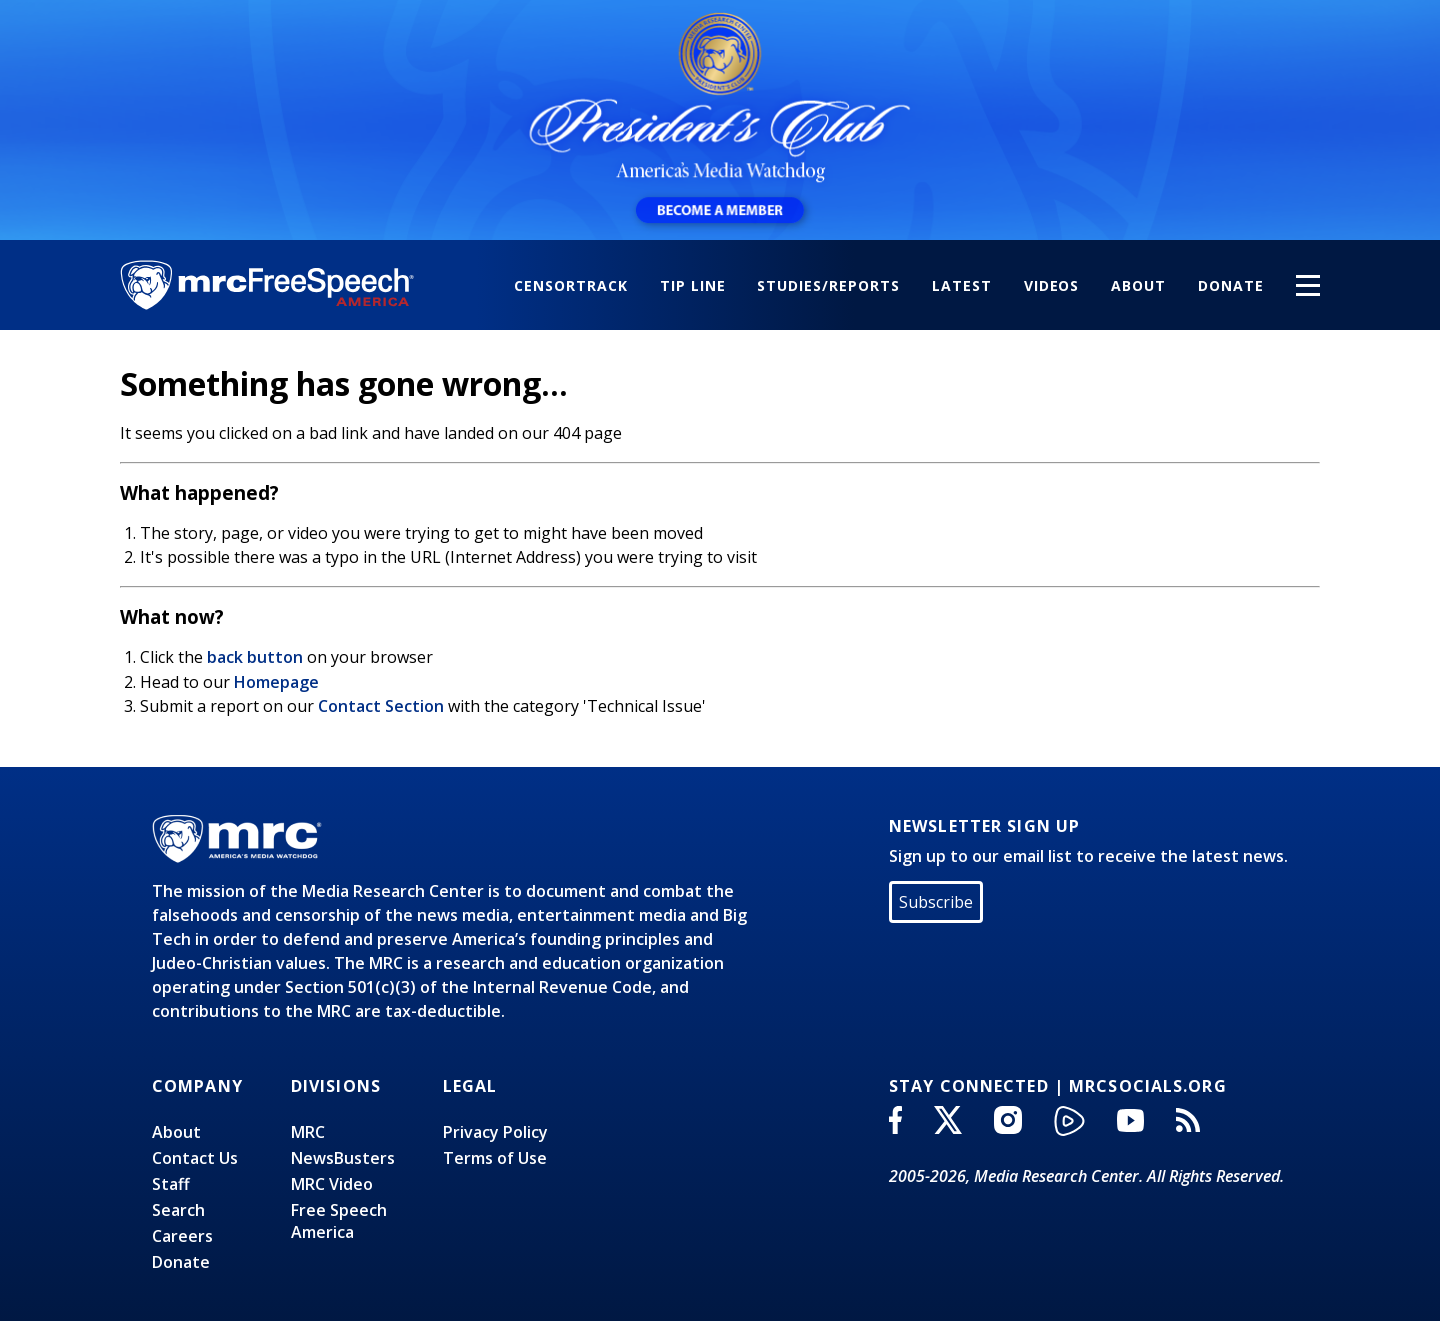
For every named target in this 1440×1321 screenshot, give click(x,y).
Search (178, 1210)
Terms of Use (495, 1158)
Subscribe (936, 902)
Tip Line (693, 285)
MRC (308, 1132)
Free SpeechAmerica (339, 1221)
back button (255, 657)
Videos (1052, 285)
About (1138, 285)
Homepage (276, 682)
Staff (171, 1184)
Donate (1231, 285)
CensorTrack (571, 285)
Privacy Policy (495, 1132)
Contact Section (381, 706)
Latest (962, 285)
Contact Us (195, 1158)
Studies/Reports (828, 285)
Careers (182, 1236)
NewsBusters (343, 1158)
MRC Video (332, 1184)
